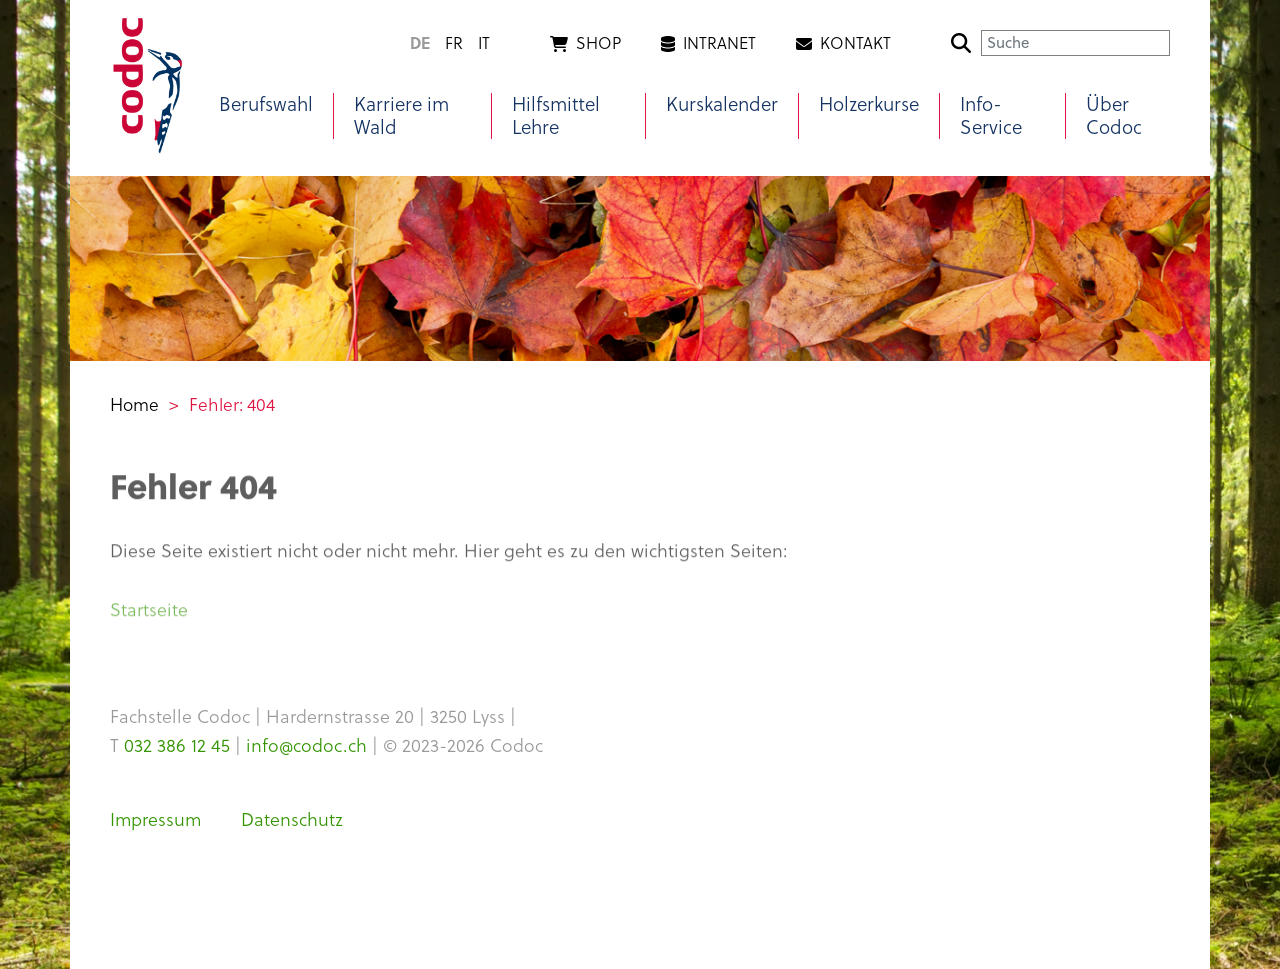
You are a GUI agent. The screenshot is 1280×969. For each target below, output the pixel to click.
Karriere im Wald (401, 116)
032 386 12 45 (177, 745)
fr (454, 43)
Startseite (149, 613)
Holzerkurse (869, 104)
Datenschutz (292, 819)
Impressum (155, 819)
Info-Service (991, 116)
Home (134, 405)
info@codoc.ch (306, 745)
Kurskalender (722, 104)
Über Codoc (1114, 116)
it (484, 43)
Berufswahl (266, 104)
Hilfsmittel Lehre (556, 116)
